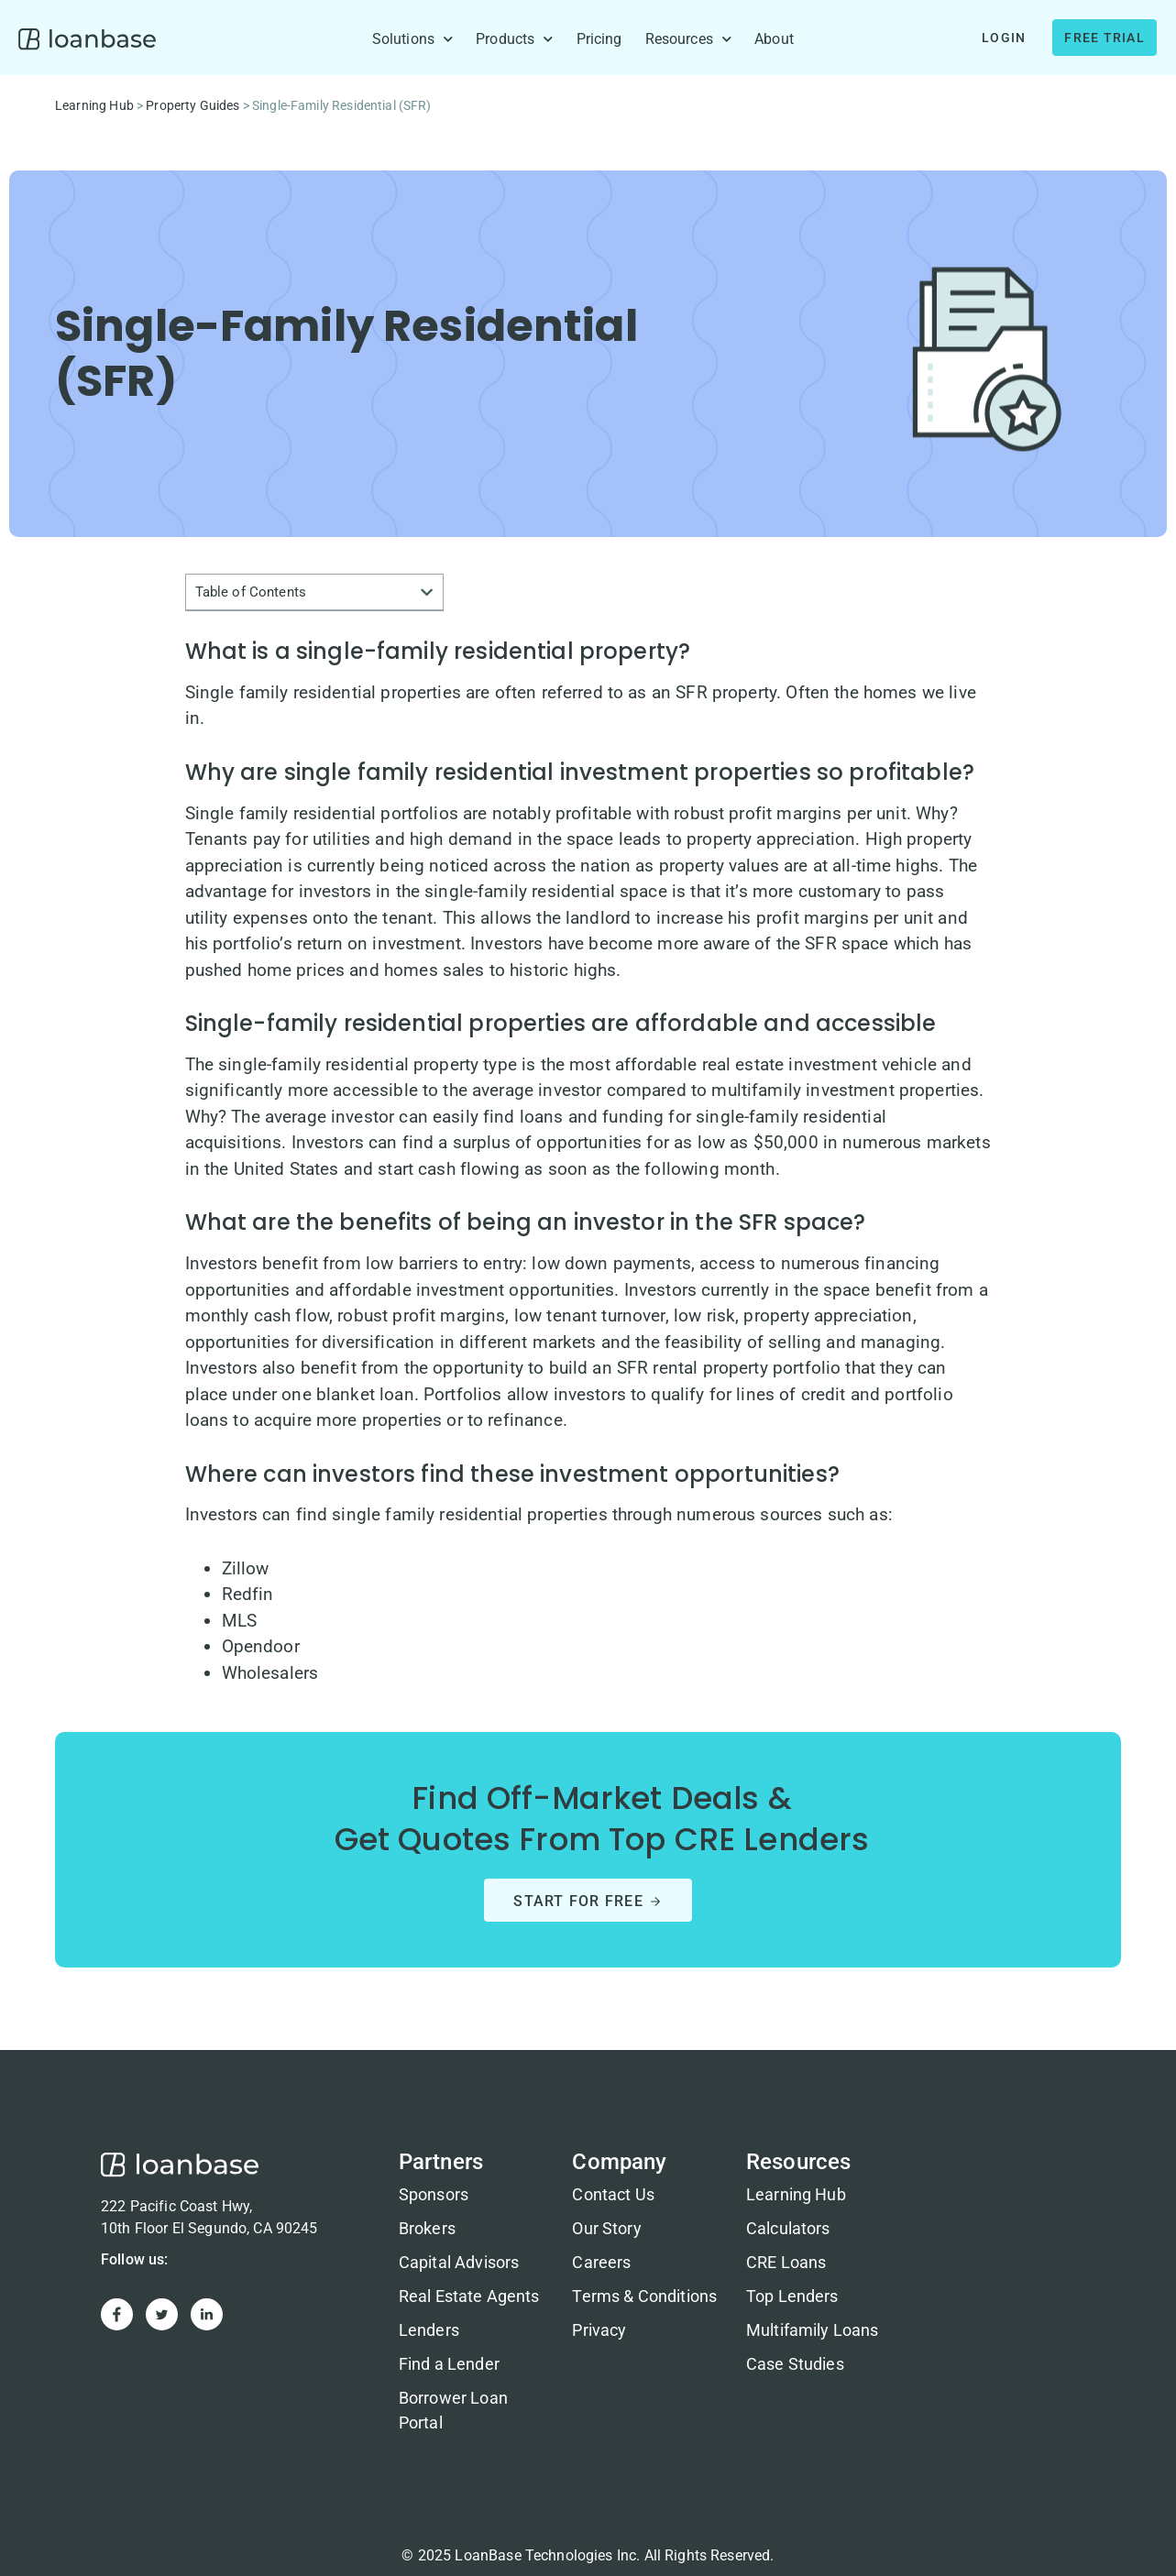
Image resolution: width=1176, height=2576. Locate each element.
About (774, 39)
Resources (688, 39)
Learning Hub (94, 105)
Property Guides (192, 105)
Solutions (413, 39)
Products (514, 39)
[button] (427, 592)
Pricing (599, 39)
